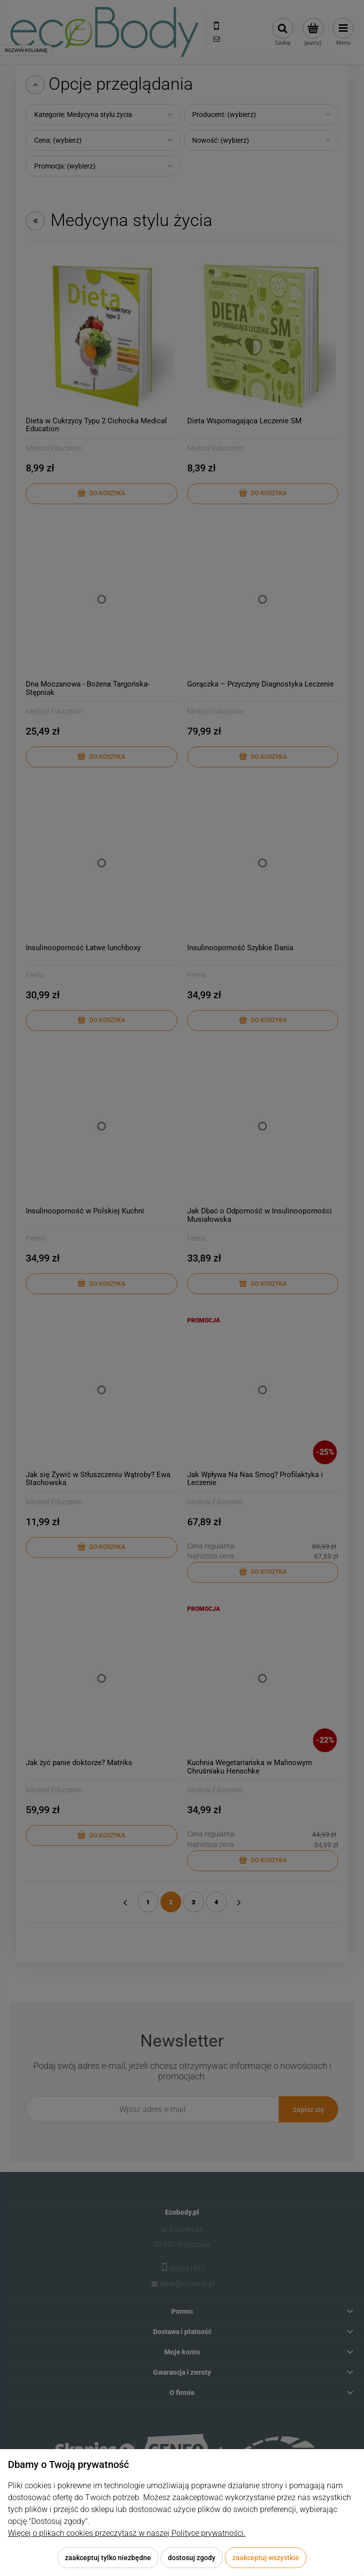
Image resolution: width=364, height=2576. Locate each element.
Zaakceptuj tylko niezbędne (108, 2558)
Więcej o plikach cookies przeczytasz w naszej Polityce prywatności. (127, 2533)
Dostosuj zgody (191, 2558)
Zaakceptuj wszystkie (265, 2558)
